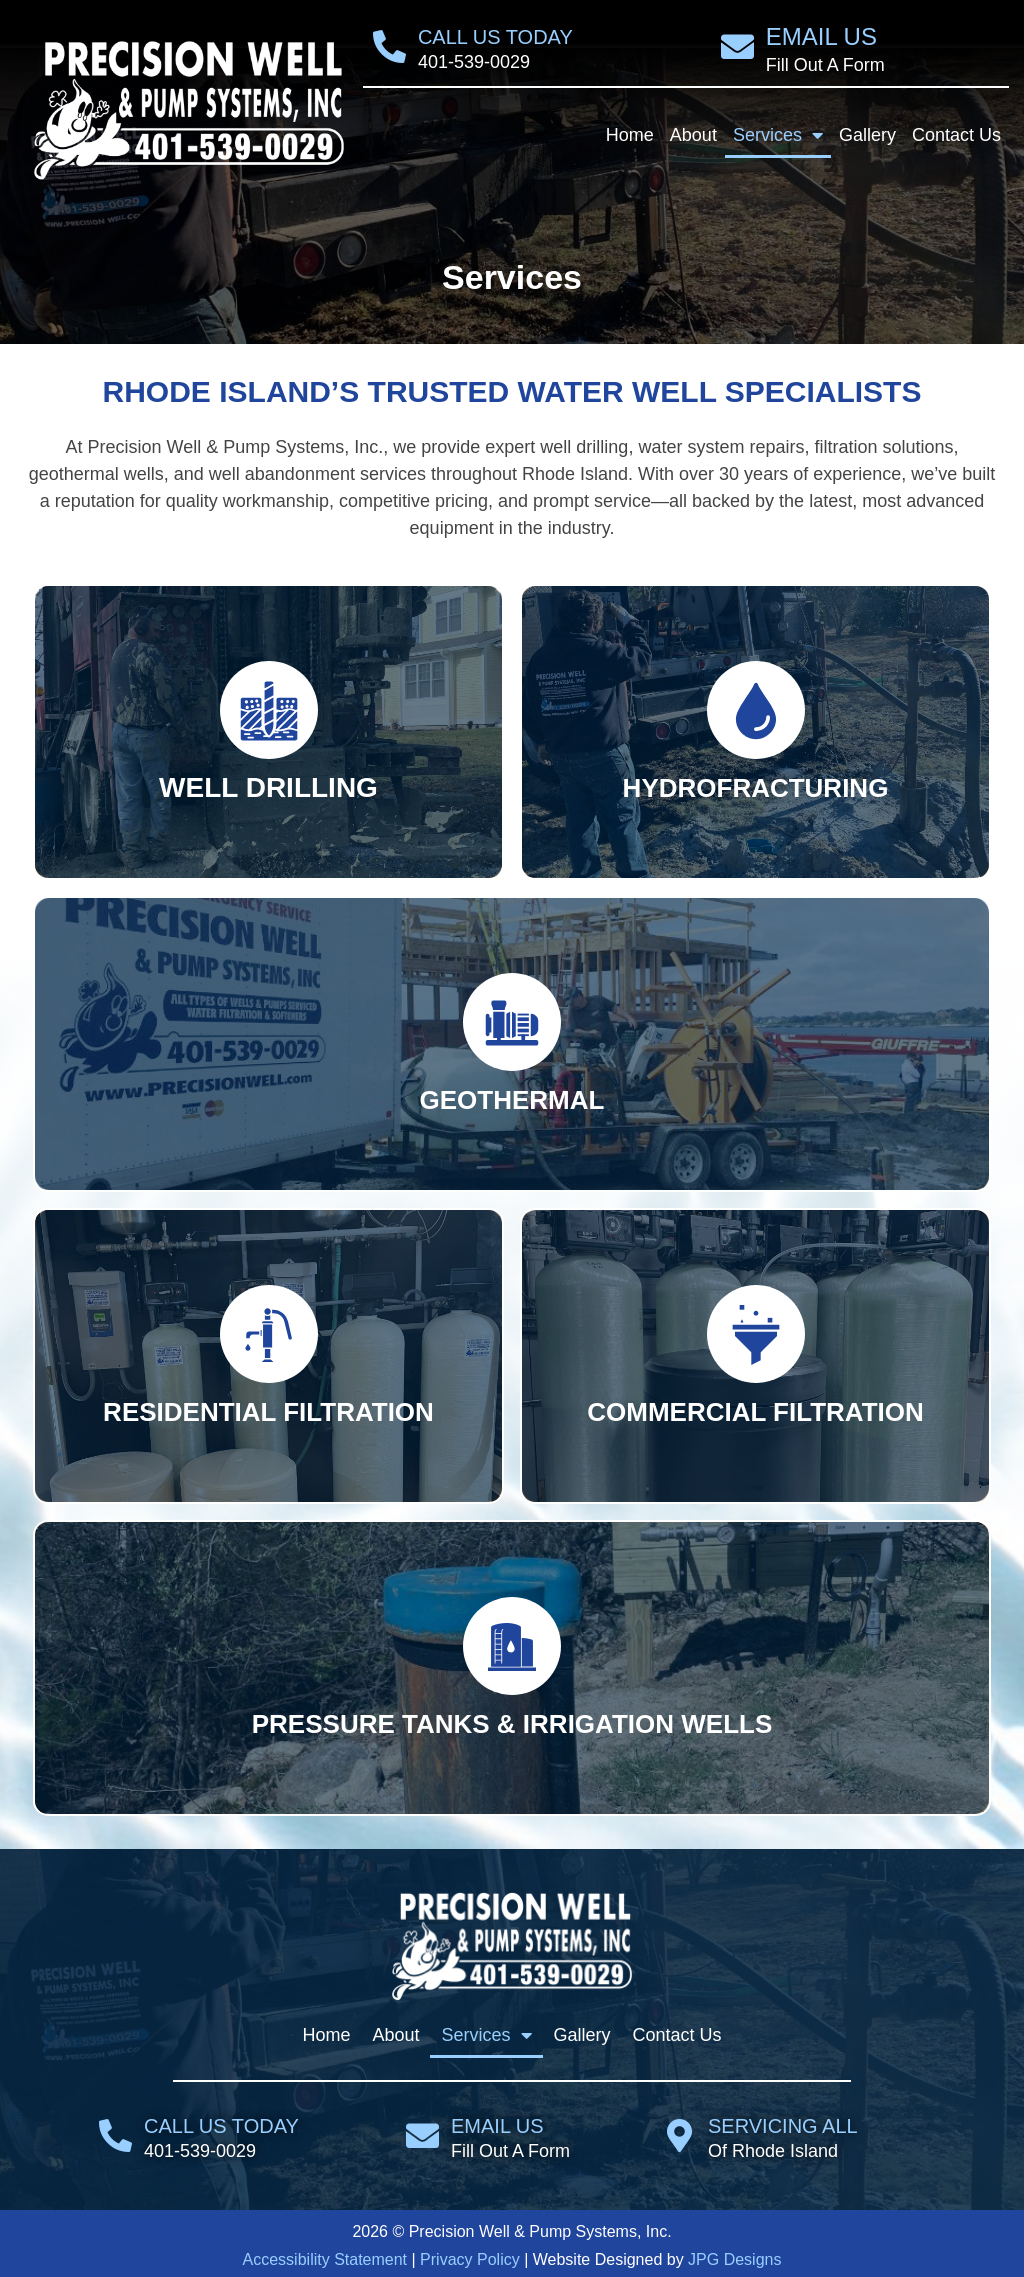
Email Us (821, 36)
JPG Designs (734, 2259)
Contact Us (956, 135)
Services (778, 135)
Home (630, 135)
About (693, 135)
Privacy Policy (470, 2259)
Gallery (867, 135)
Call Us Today (495, 37)
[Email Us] (737, 46)
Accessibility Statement (325, 2259)
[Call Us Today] (389, 46)
